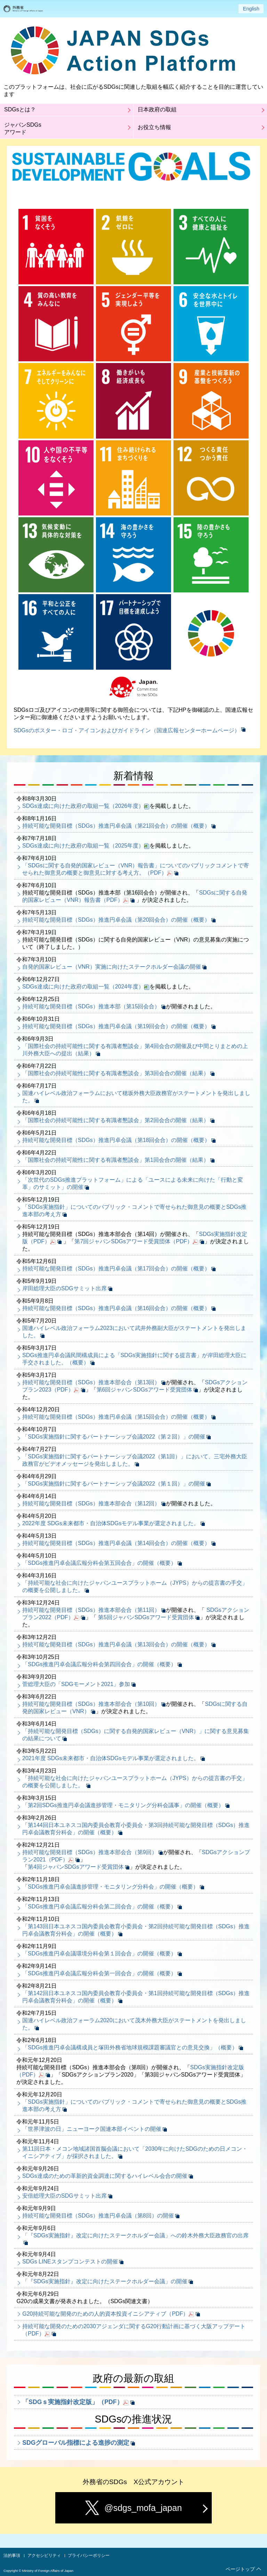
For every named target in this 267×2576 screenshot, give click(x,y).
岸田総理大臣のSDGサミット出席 (64, 1288)
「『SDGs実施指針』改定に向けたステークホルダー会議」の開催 (104, 2281)
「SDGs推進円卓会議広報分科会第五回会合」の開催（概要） (99, 1563)
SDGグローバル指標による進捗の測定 (75, 2442)
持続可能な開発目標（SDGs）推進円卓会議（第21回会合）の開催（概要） (116, 826)
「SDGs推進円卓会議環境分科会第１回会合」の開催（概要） (99, 1953)
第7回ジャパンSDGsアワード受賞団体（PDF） (133, 1241)
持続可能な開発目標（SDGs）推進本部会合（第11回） (91, 1610)
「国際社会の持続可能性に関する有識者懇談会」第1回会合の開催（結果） (115, 1160)
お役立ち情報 (154, 127)
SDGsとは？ (20, 109)
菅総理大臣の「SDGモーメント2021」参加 (76, 1684)
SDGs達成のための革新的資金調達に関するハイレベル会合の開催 (104, 2176)
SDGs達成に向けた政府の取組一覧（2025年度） (83, 846)
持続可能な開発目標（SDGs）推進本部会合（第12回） (91, 1503)
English (251, 8)
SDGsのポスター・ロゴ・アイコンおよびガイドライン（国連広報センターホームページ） (127, 730)
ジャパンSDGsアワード (22, 128)
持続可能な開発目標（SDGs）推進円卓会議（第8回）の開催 (98, 2216)
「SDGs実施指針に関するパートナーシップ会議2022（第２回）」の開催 (113, 1437)
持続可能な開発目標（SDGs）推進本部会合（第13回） (91, 1382)
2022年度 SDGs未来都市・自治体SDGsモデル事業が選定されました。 (110, 1523)
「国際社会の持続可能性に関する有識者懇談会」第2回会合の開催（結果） (115, 1120)
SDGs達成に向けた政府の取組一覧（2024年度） (83, 987)
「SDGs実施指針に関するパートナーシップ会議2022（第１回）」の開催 (113, 1484)
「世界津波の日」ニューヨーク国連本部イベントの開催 (91, 2129)
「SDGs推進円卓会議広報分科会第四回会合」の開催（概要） (99, 1664)
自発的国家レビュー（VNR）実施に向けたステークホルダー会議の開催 (111, 967)
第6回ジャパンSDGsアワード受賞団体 (145, 1390)
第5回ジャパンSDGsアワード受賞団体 (146, 1617)
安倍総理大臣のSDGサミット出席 (64, 2196)
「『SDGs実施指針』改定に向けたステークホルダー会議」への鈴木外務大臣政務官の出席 (135, 2235)
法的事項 (11, 2555)
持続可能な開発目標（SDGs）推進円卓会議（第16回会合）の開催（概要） (116, 1308)
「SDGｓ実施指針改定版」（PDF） (72, 2401)
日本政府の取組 (157, 109)
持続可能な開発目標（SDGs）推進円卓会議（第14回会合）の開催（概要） (116, 1543)
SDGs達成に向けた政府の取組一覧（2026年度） (83, 806)
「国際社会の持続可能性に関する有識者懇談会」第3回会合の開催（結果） (115, 1073)
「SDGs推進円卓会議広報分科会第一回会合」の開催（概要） (99, 1973)
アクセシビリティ (44, 2555)
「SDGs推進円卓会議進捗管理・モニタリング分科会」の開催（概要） (110, 1887)
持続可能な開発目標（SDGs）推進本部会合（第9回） (89, 1852)
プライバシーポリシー (89, 2555)
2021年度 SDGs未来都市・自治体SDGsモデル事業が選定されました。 (110, 1758)
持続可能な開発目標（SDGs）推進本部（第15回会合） (91, 1006)
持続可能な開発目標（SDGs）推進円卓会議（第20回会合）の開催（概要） (116, 920)
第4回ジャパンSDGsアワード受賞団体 (76, 1867)
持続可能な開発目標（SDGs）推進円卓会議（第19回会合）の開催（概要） (116, 1026)
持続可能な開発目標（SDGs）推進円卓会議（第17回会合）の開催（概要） (116, 1268)
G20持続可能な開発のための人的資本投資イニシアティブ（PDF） (105, 2314)
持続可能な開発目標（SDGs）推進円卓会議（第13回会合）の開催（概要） (116, 1644)
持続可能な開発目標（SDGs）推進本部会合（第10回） (91, 1704)
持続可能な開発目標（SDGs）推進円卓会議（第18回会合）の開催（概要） (116, 1140)
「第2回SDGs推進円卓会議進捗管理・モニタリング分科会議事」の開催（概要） (123, 1805)
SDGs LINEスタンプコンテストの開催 (70, 2261)
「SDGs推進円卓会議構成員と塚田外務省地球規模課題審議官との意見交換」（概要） (129, 2047)
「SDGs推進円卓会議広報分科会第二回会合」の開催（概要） (99, 1906)
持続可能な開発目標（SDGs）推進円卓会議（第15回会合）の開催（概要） (116, 1417)
